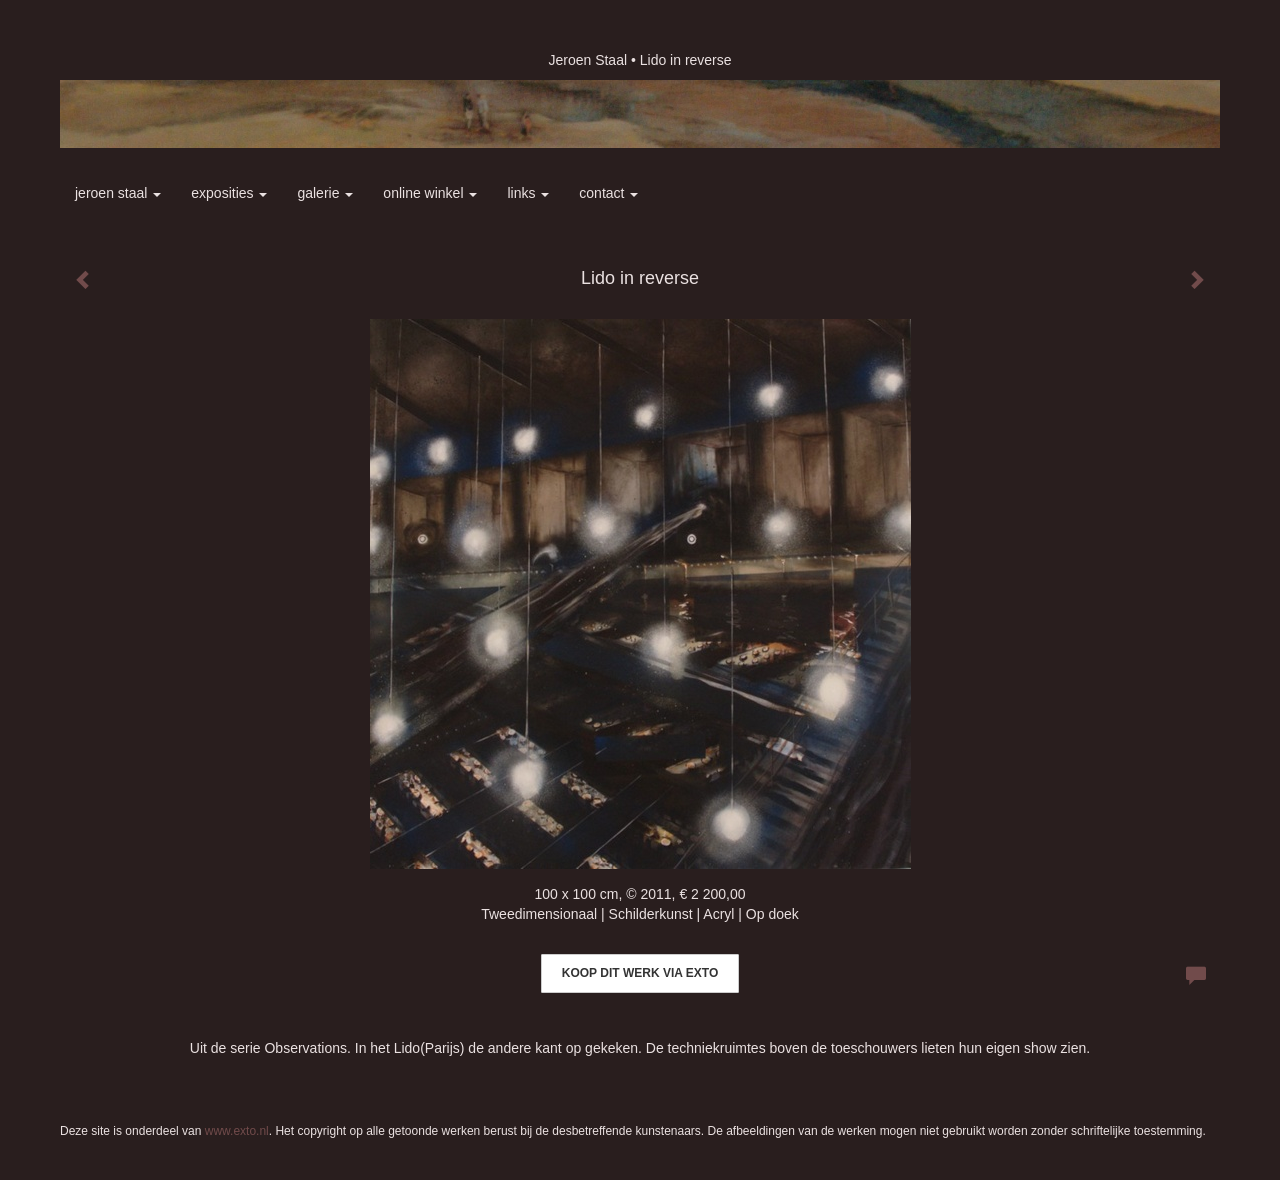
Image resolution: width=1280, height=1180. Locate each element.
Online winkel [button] (430, 193)
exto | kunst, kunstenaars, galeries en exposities (116, 60)
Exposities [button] (229, 193)
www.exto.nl (237, 1131)
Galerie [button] (325, 193)
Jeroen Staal (587, 60)
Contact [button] (608, 193)
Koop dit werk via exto (640, 973)
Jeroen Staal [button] (118, 193)
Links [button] (528, 193)
